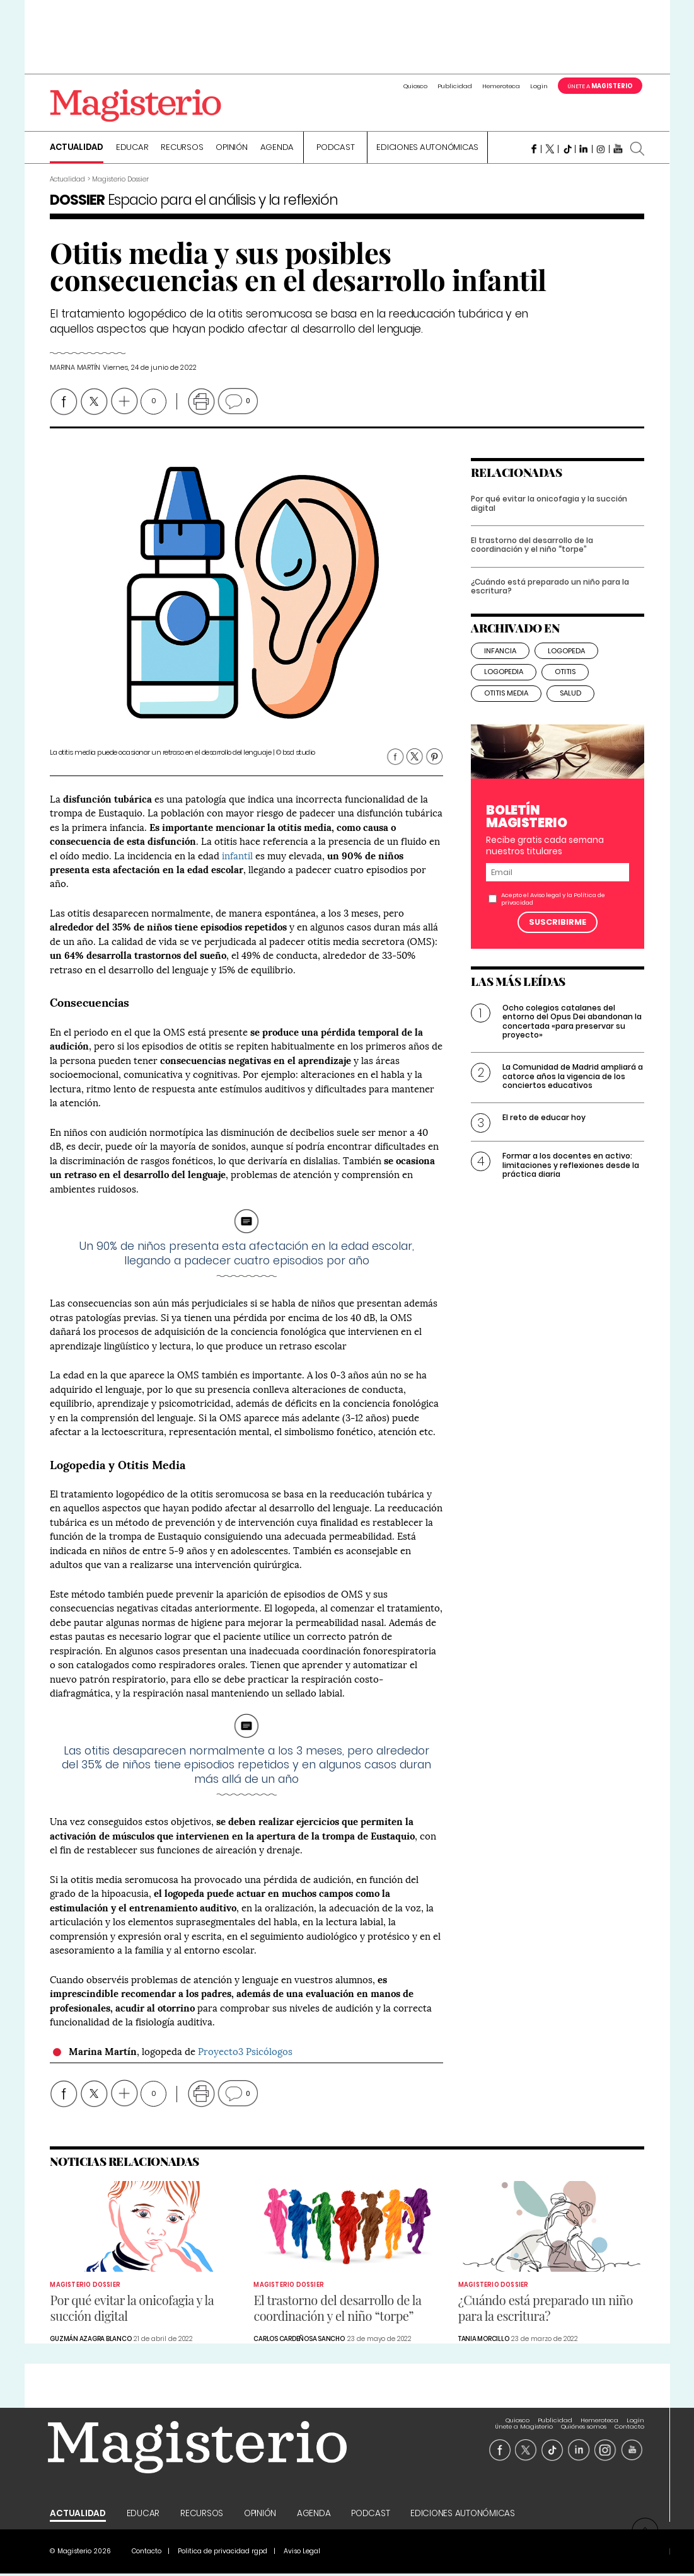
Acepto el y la (553, 911)
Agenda (277, 149)
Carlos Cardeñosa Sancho (298, 2340)
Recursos (182, 149)
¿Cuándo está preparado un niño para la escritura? (550, 599)
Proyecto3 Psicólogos (245, 2051)
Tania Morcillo (483, 2340)
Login (539, 86)
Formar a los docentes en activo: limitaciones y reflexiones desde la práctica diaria (570, 1177)
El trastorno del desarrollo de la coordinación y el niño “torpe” (532, 557)
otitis (565, 684)
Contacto (629, 2422)
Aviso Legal (302, 2553)
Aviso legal (545, 907)
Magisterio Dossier (85, 2286)
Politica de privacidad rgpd (222, 2553)
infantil (237, 856)
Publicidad (454, 86)
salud (570, 706)
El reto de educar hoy (544, 1130)
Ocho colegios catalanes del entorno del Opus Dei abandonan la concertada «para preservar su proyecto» (572, 1034)
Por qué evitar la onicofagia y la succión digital (549, 515)
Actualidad (76, 149)
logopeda (566, 663)
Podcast (335, 149)
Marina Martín (75, 369)
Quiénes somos (583, 2422)
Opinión (231, 149)
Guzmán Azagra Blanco (90, 2340)
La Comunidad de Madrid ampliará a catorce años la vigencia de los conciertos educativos (572, 1088)
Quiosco (415, 86)
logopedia (503, 684)
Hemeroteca (501, 86)
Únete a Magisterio (524, 2422)
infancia (500, 663)
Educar (132, 149)
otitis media (506, 706)
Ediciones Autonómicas (427, 149)
